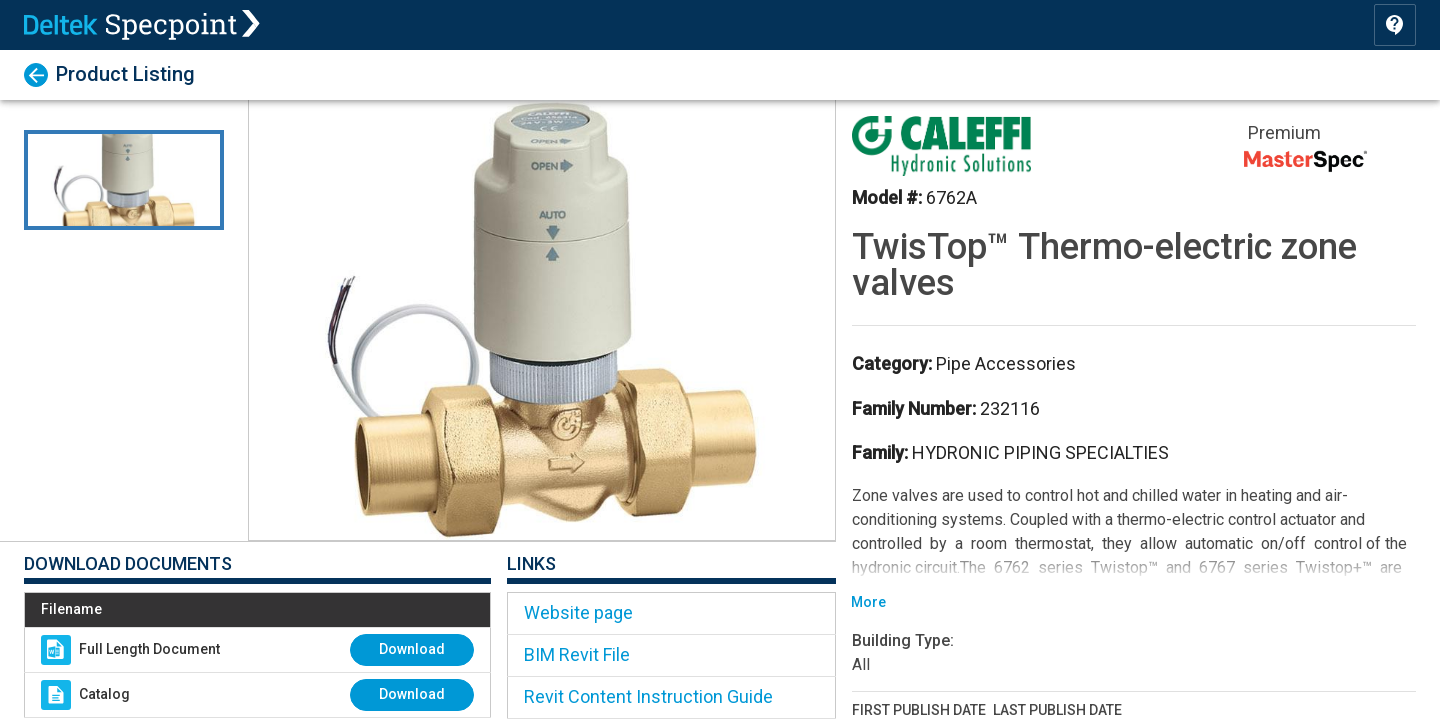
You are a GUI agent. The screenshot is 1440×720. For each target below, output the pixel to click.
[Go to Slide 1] (124, 180)
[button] (542, 320)
